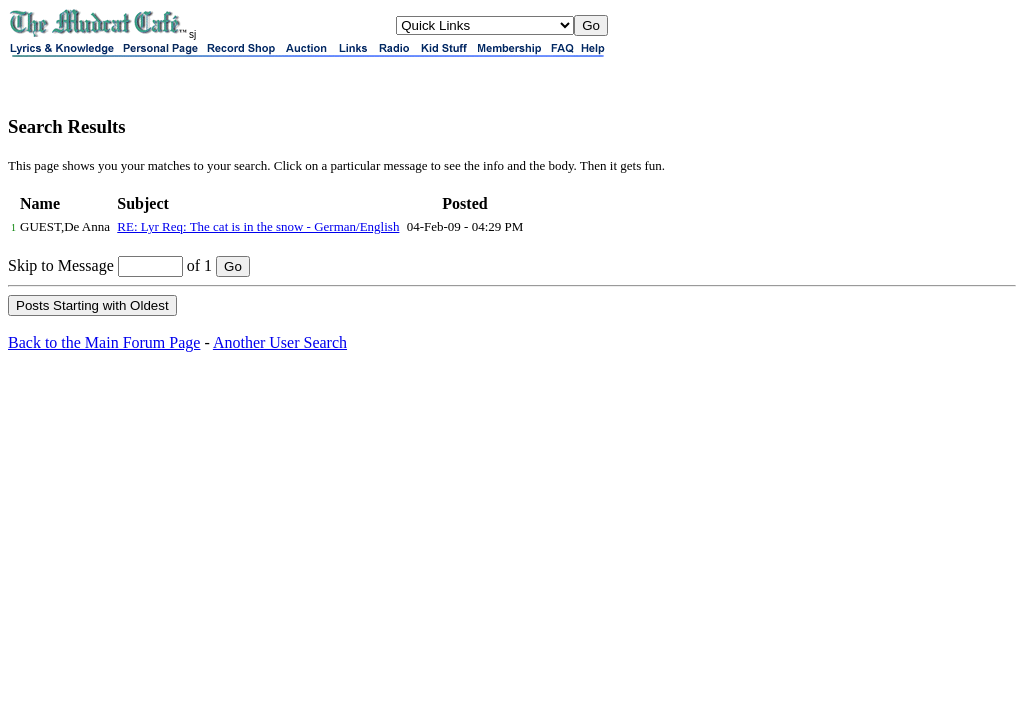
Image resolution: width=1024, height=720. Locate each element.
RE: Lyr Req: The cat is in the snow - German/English (258, 226)
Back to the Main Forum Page (104, 342)
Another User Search (280, 342)
